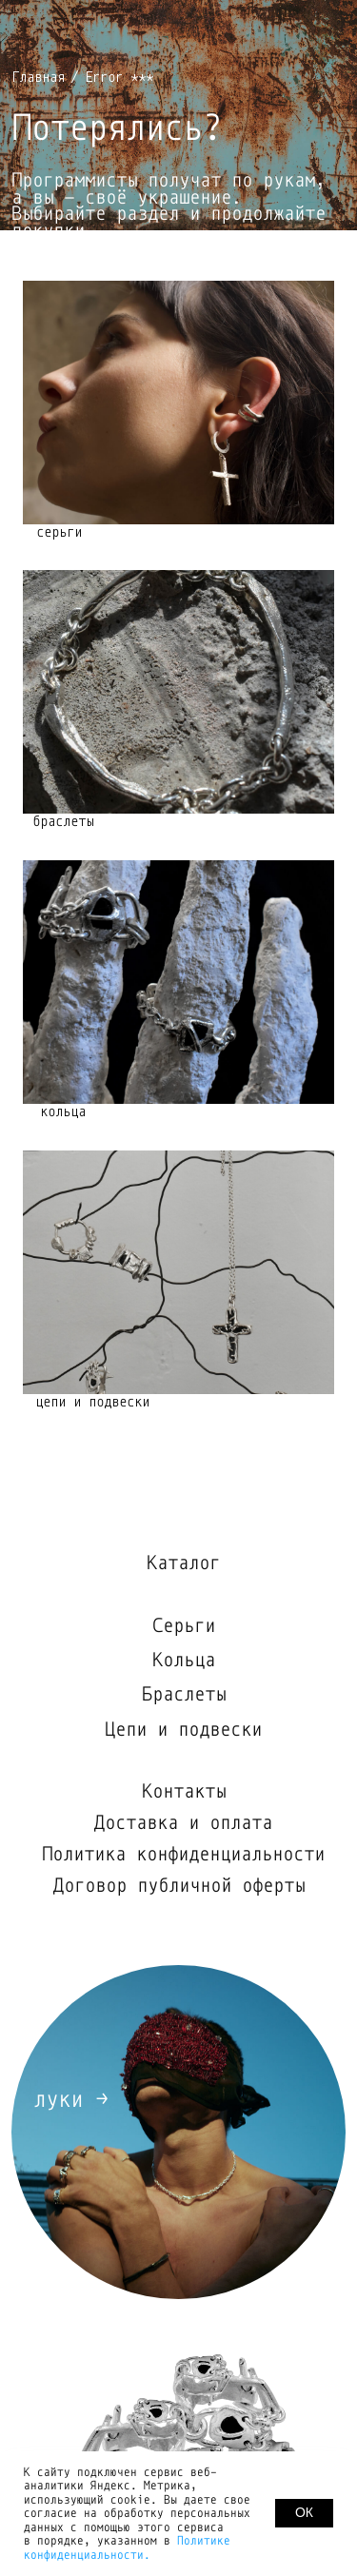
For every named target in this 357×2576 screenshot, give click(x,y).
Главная (38, 77)
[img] (178, 1272)
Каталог (183, 1563)
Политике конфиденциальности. (127, 2548)
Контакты (184, 1791)
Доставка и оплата (183, 1823)
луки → (70, 2100)
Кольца (183, 1660)
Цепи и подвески (183, 1730)
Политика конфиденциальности (183, 1854)
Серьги (183, 1626)
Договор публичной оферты (179, 1886)
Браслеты (184, 1694)
